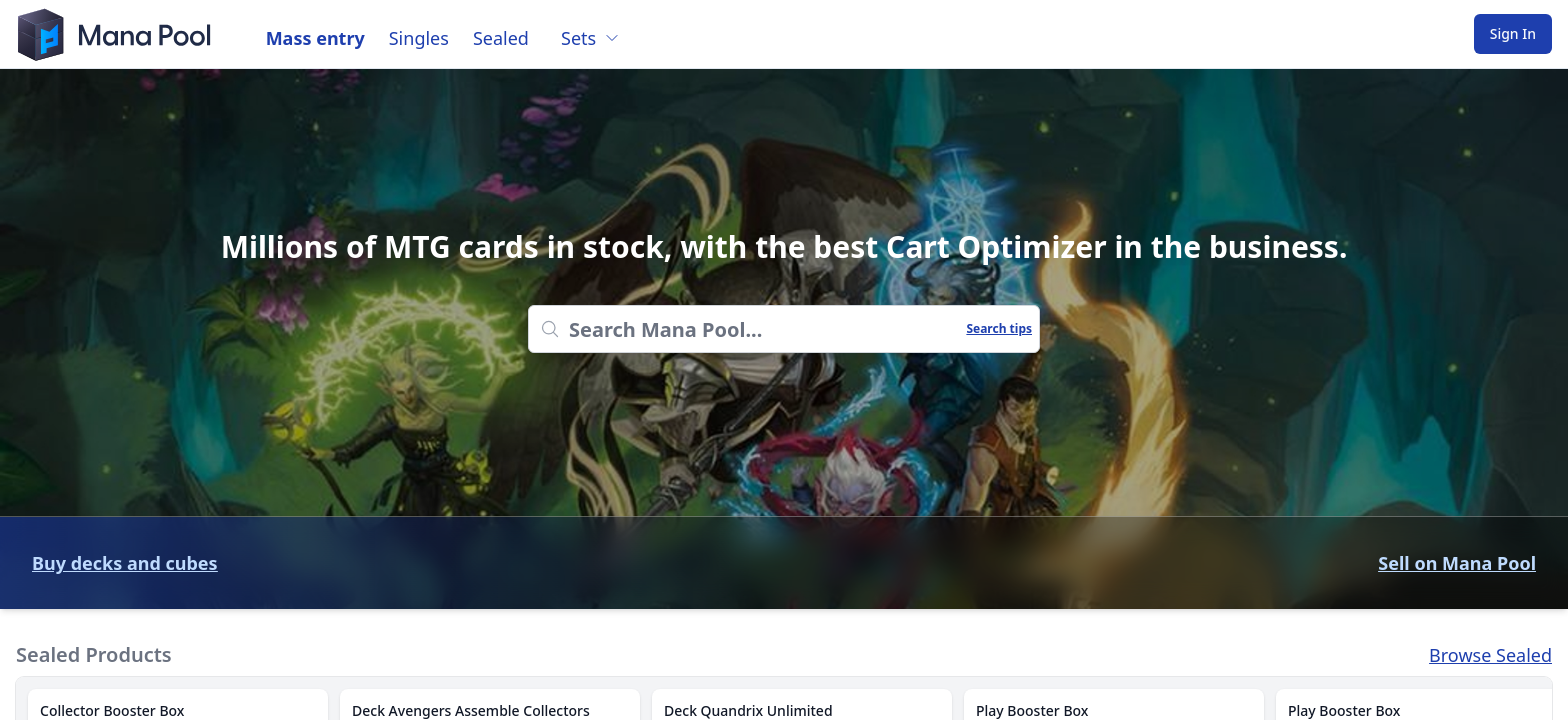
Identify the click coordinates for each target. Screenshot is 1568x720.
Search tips (999, 329)
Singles (419, 38)
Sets (590, 38)
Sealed (501, 38)
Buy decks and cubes (125, 563)
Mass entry (315, 38)
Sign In (1513, 33)
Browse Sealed (1490, 655)
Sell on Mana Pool (1457, 563)
